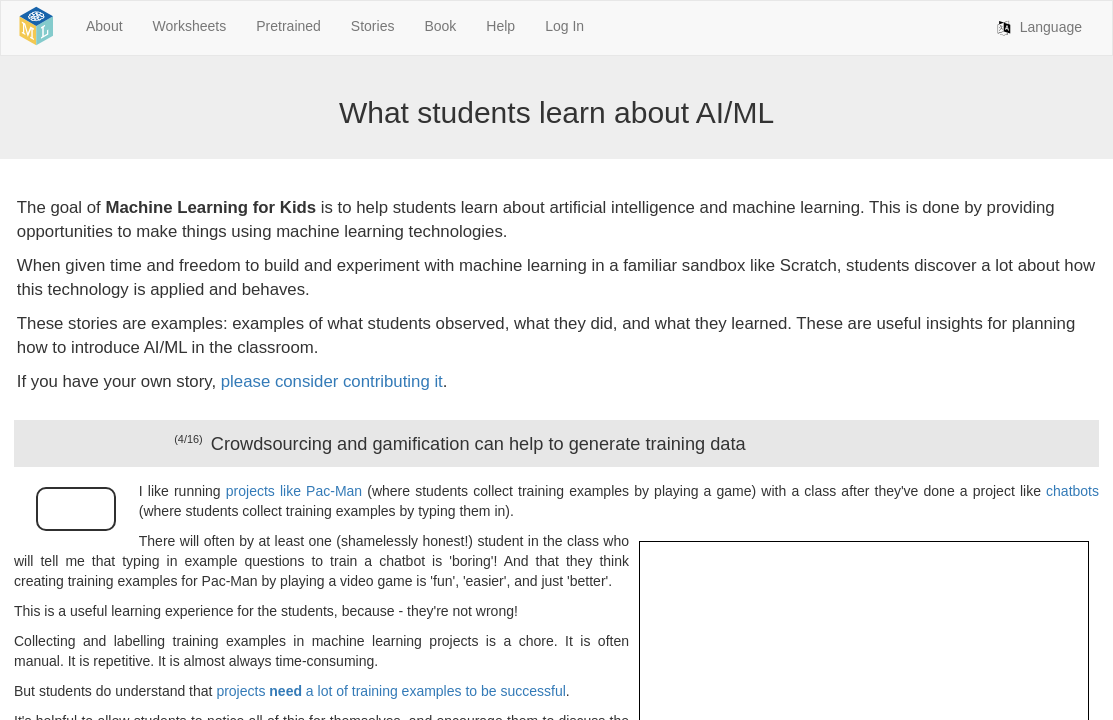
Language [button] (1037, 28)
